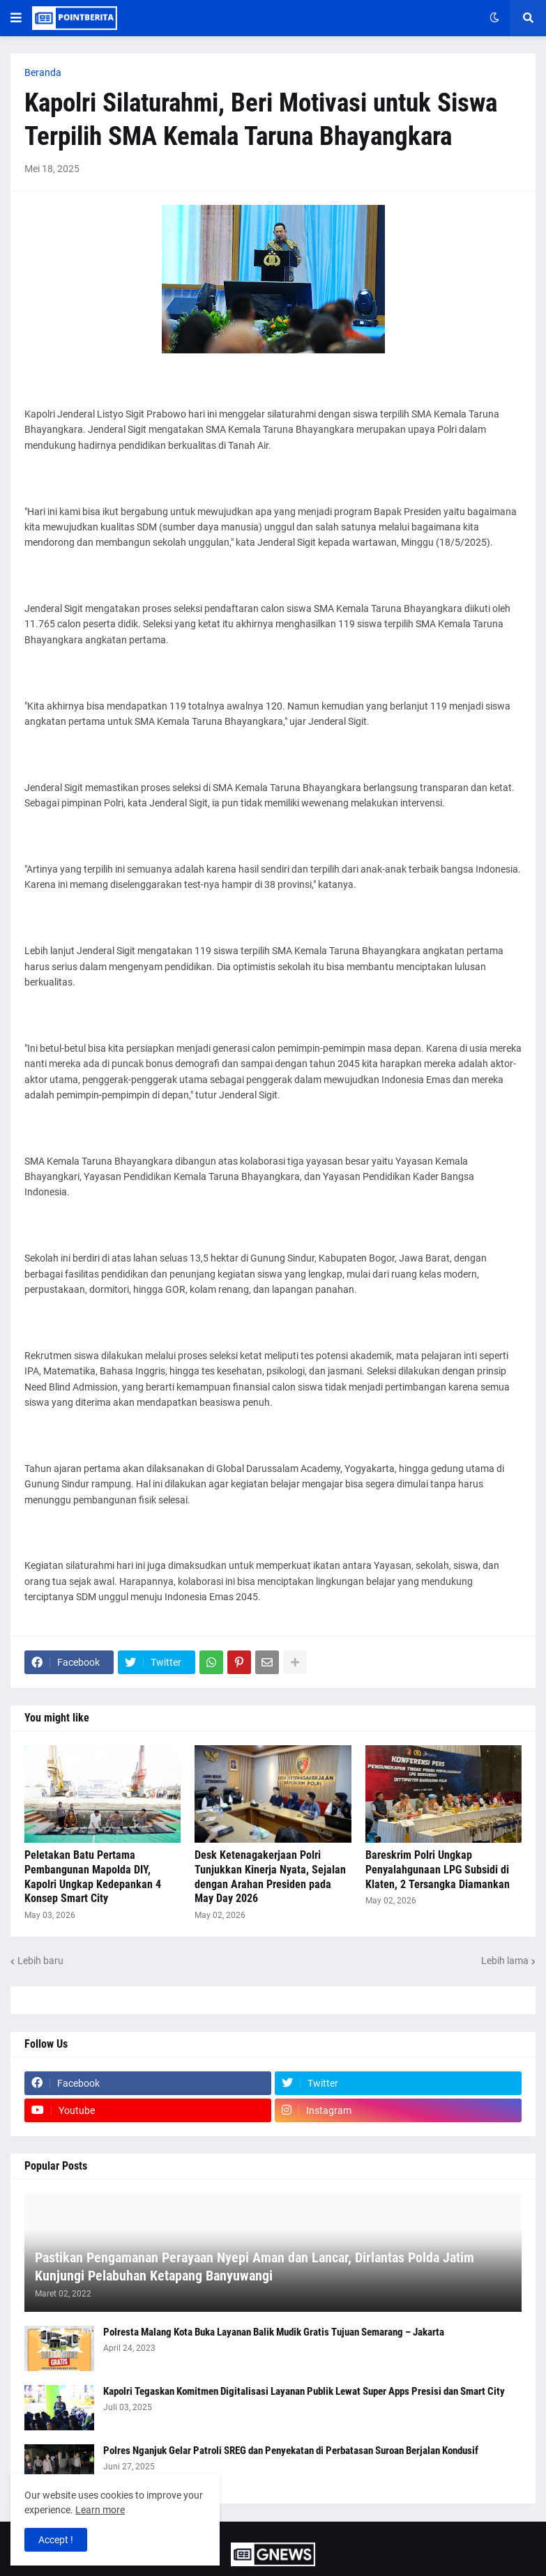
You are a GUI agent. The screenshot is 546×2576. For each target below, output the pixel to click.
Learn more (100, 2509)
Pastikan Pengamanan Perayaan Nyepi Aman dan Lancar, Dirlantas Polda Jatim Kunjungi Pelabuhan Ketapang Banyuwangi (254, 2266)
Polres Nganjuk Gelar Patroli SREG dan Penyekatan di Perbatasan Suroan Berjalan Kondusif (290, 2450)
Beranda (42, 72)
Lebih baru (40, 1960)
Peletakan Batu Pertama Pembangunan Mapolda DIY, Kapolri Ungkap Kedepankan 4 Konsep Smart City (92, 1876)
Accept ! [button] (55, 2539)
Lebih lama (505, 1960)
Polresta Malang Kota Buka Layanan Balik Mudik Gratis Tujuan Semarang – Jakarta (273, 2332)
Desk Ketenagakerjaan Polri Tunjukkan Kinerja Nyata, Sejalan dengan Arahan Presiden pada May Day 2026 (270, 1876)
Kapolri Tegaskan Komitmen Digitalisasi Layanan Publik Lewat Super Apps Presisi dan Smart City (304, 2391)
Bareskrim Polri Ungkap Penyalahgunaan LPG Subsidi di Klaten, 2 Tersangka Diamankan (437, 1869)
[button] (16, 18)
